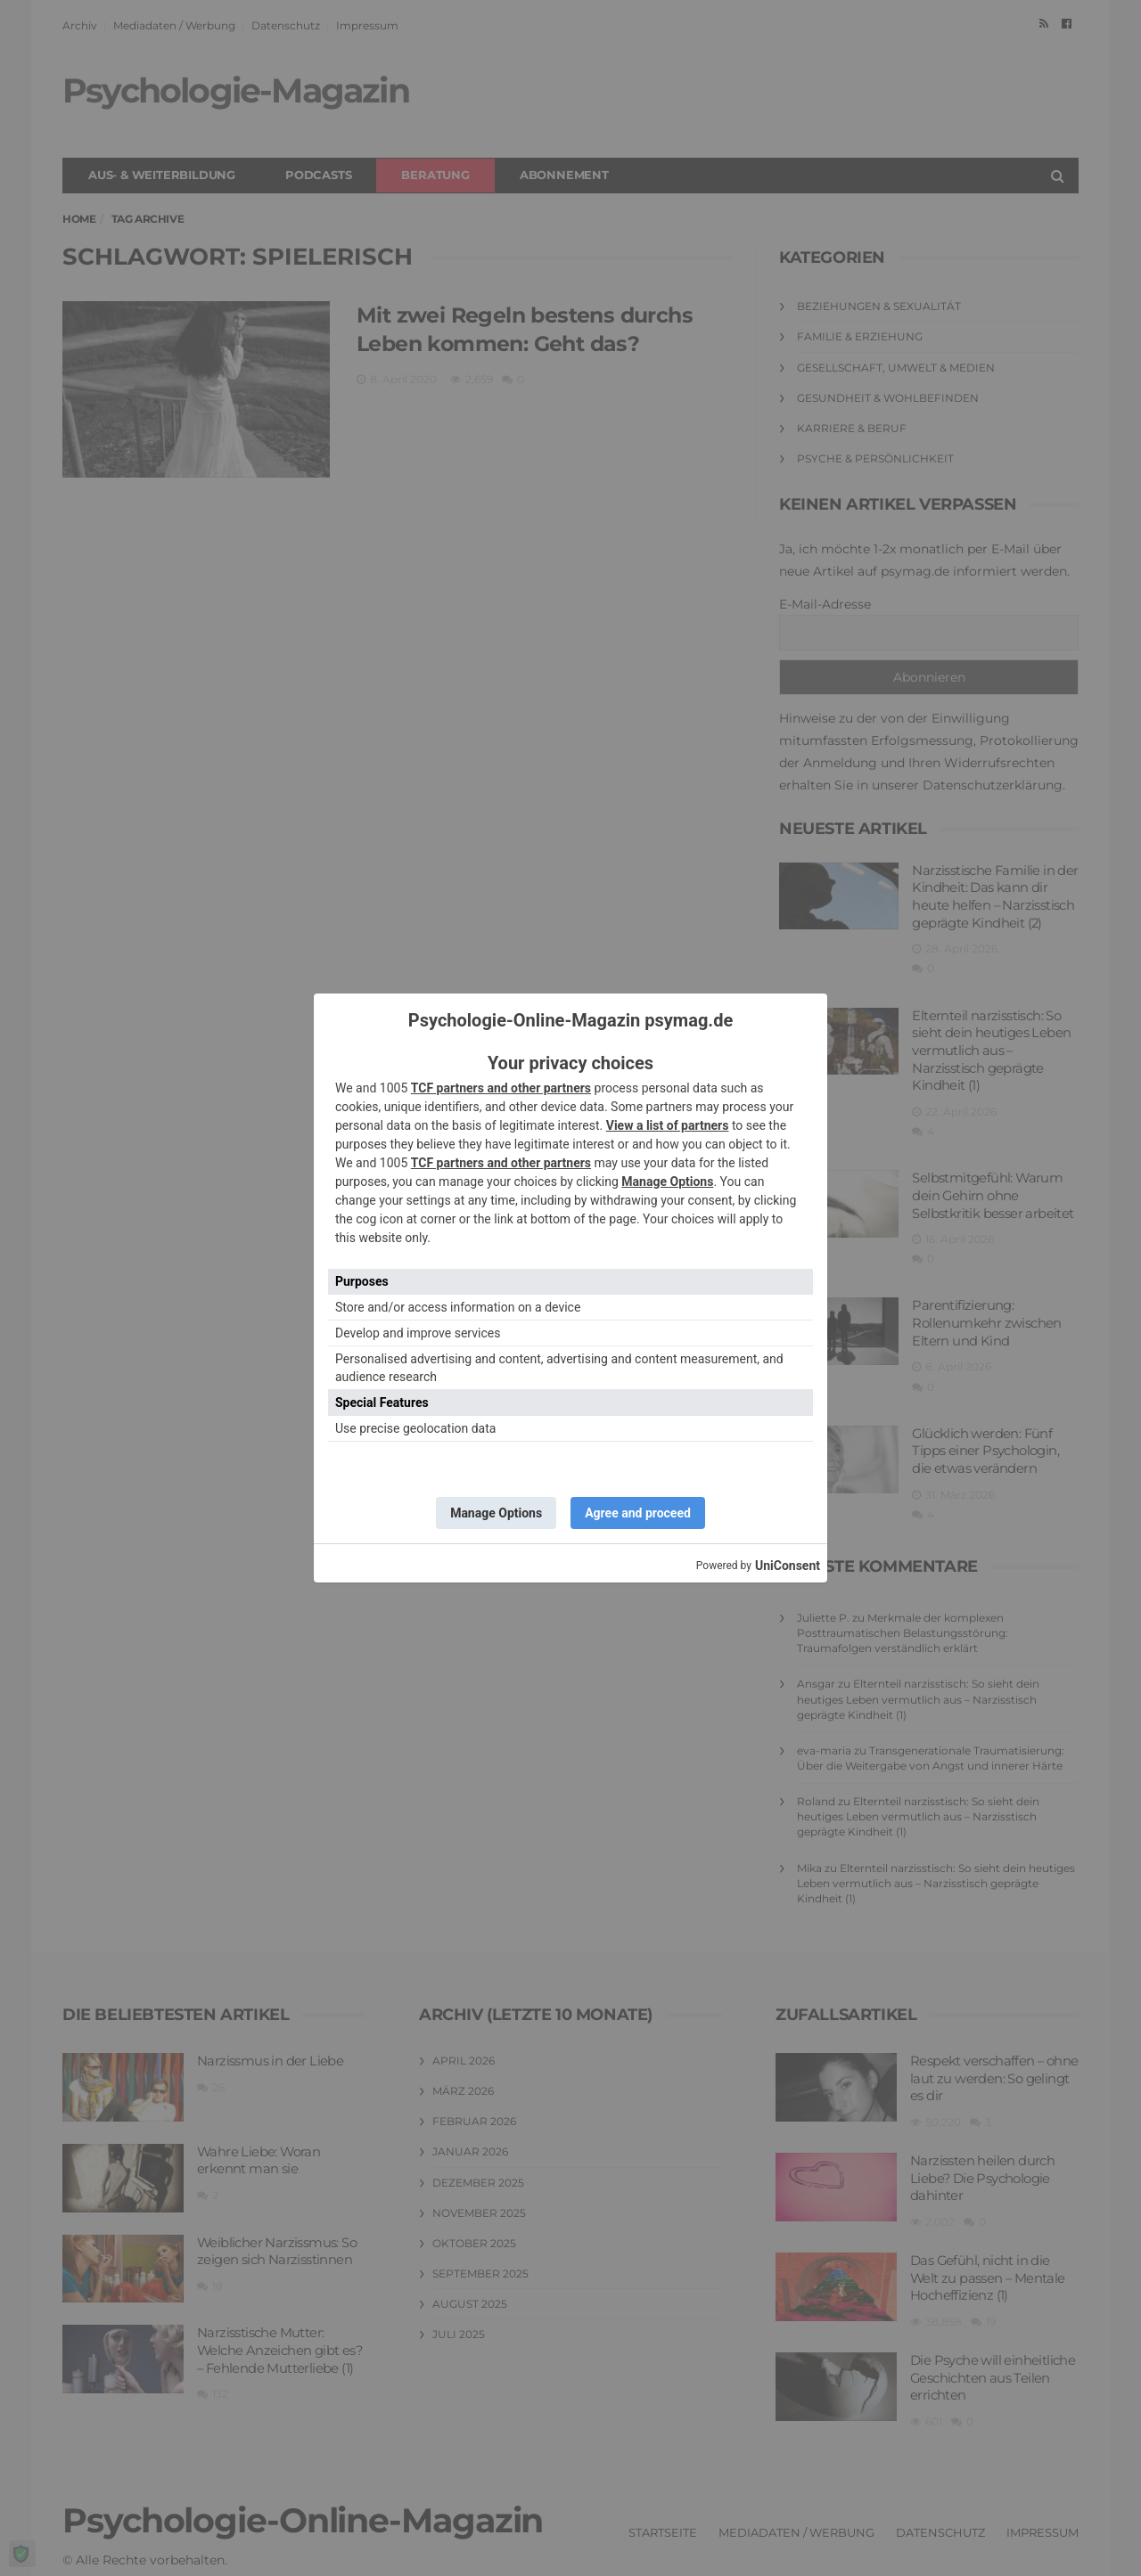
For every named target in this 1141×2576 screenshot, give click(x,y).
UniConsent (787, 1565)
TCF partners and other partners (501, 1088)
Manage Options (667, 1181)
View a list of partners (667, 1125)
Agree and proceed (638, 1513)
